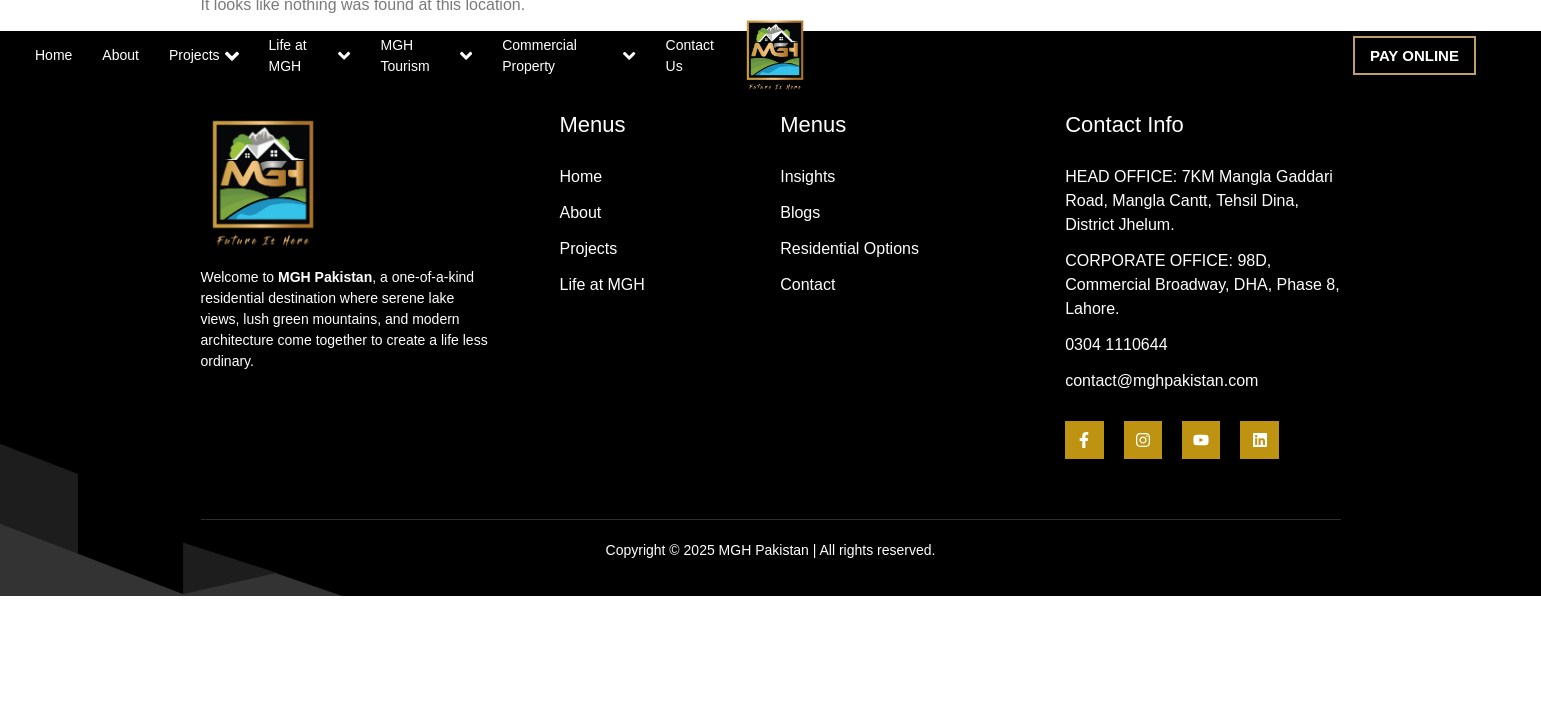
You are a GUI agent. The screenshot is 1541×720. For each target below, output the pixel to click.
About (120, 55)
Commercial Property (568, 55)
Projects (204, 56)
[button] (1414, 55)
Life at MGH (310, 55)
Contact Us (690, 55)
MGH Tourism (427, 55)
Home (53, 55)
